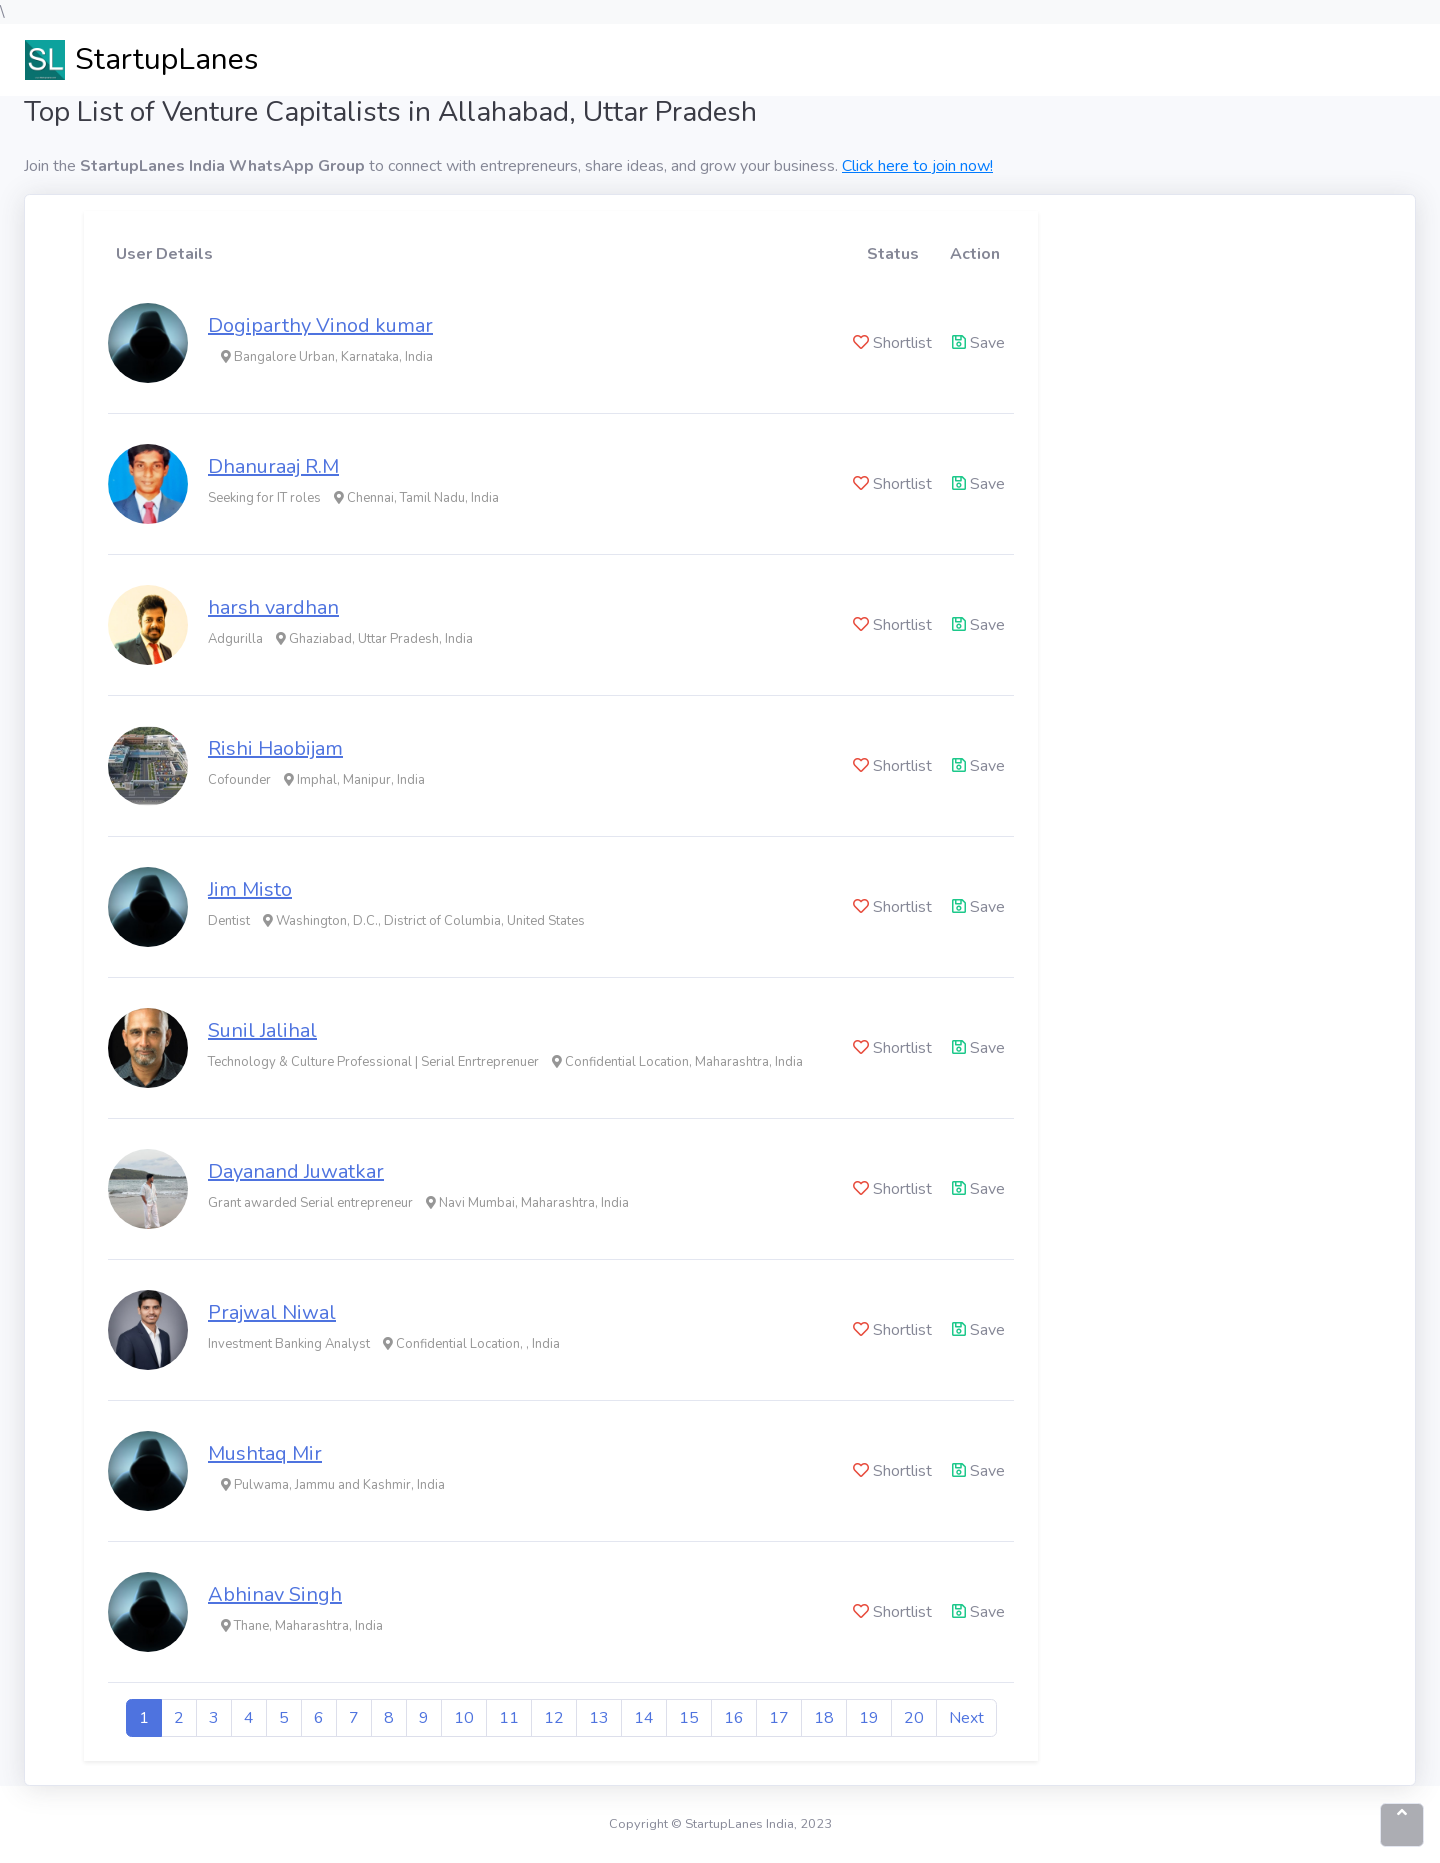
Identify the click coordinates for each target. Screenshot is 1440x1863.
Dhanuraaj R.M (273, 466)
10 (464, 1718)
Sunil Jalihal (262, 1030)
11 (509, 1718)
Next (966, 1718)
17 (779, 1718)
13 (599, 1718)
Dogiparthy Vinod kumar (320, 325)
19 (869, 1718)
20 (914, 1718)
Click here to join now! (917, 166)
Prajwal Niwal (272, 1312)
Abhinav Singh (275, 1594)
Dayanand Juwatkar (296, 1171)
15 (689, 1718)
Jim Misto (250, 889)
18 (824, 1718)
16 (734, 1718)
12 (554, 1718)
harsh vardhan (273, 607)
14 (644, 1718)
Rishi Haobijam (275, 748)
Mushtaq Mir (265, 1453)
